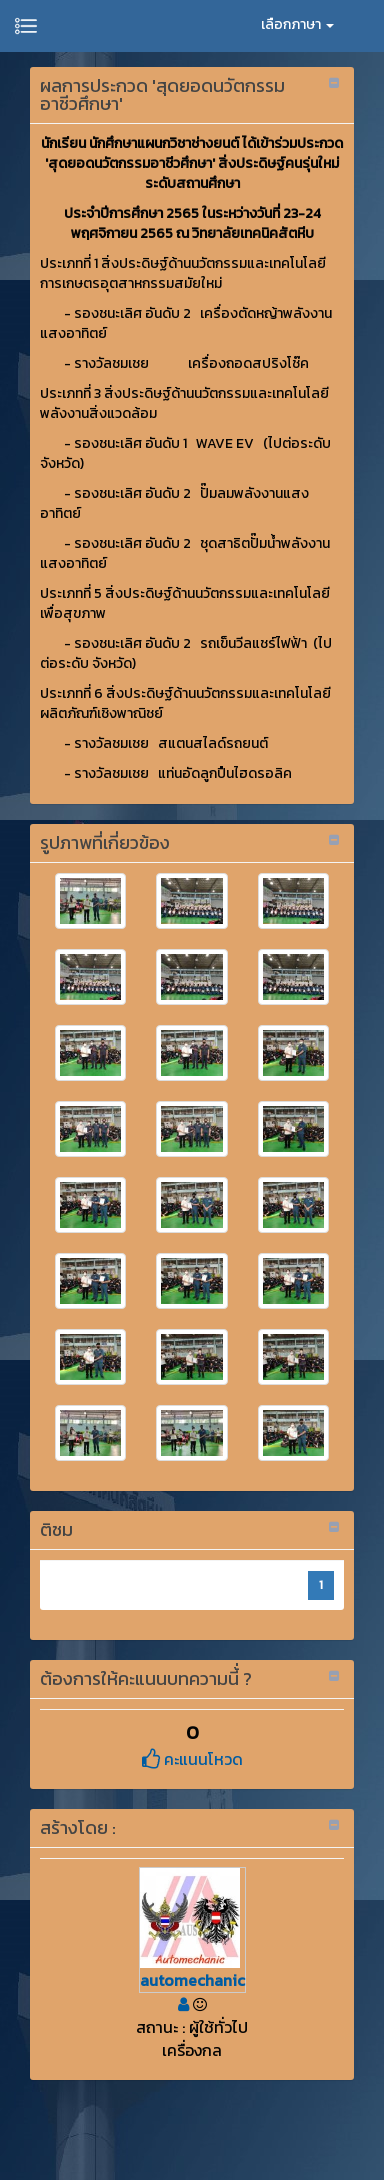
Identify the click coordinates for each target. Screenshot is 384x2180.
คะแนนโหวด (192, 1759)
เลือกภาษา (297, 24)
